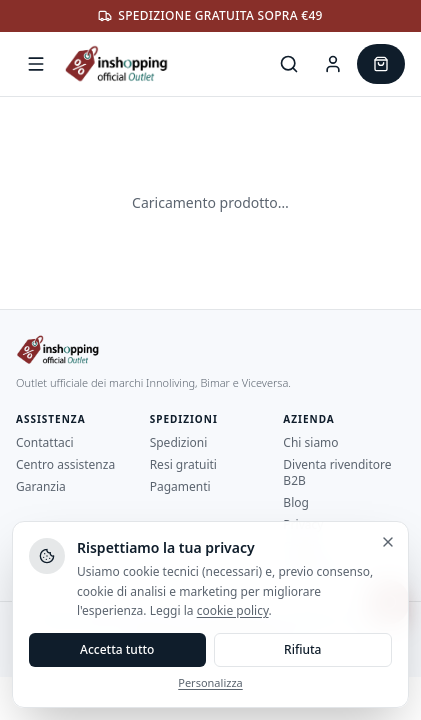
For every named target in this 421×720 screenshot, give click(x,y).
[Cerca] (289, 64)
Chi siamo (310, 442)
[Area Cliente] (333, 64)
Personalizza (210, 682)
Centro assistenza (65, 464)
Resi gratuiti (183, 464)
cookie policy (233, 610)
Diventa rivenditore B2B (337, 472)
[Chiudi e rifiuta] (388, 542)
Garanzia (41, 486)
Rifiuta (302, 649)
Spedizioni (179, 442)
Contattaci (45, 442)
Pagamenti (180, 486)
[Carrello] (381, 64)
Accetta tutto (117, 649)
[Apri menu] (36, 64)
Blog (296, 502)
